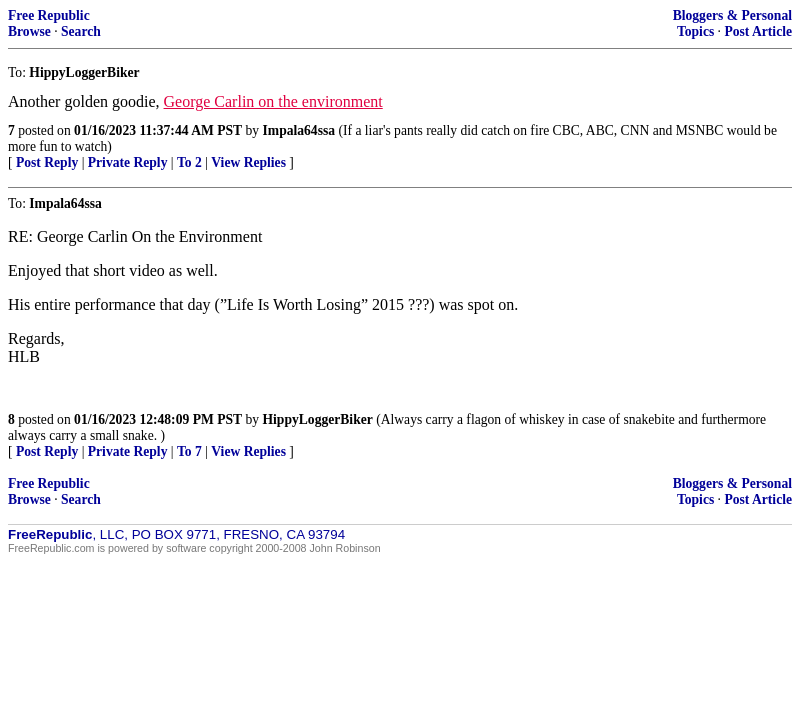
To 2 (189, 162)
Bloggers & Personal (732, 15)
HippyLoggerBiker (318, 419)
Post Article (758, 31)
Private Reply (128, 162)
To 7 (189, 451)
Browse (29, 31)
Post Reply (47, 162)
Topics (695, 31)
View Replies (248, 162)
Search (81, 31)
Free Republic (49, 15)
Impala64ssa (299, 130)
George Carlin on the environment (273, 101)
